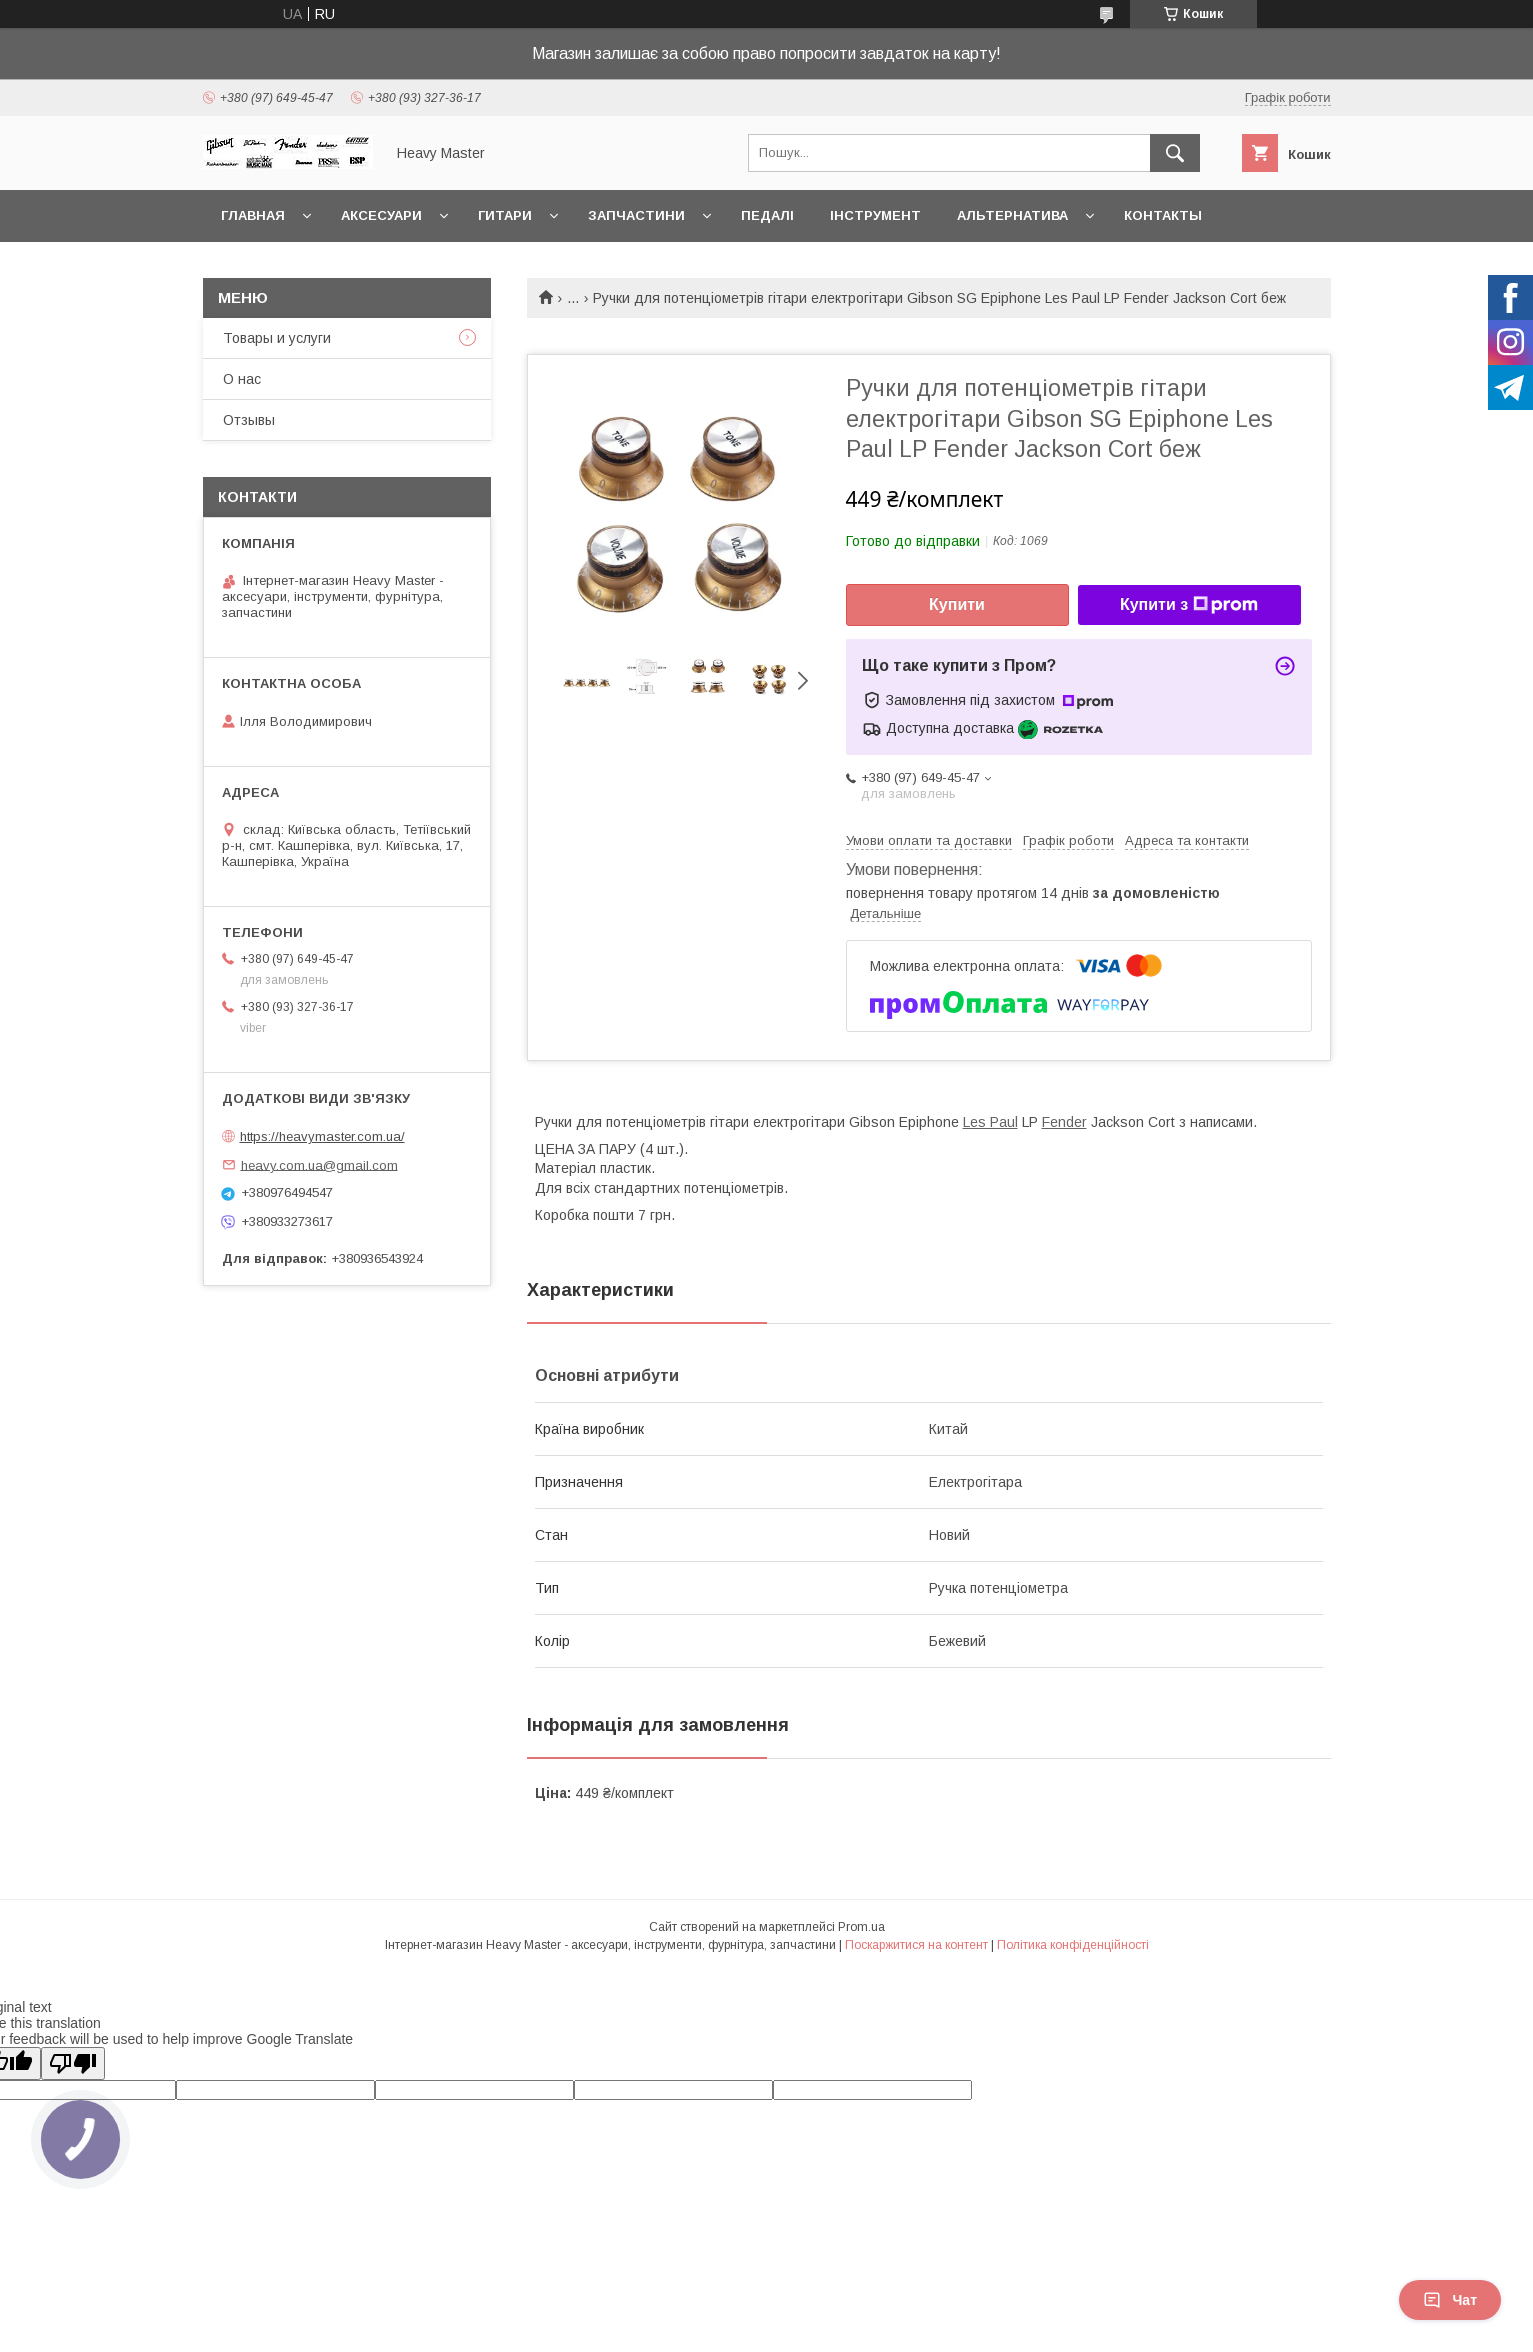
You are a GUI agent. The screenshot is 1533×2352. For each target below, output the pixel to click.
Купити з (1189, 605)
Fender (1064, 1122)
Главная (253, 215)
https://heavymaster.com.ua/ (322, 1136)
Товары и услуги (277, 338)
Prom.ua (861, 1927)
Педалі (767, 215)
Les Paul (990, 1122)
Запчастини (636, 215)
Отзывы (249, 420)
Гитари (505, 215)
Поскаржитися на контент (916, 1945)
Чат (1450, 2300)
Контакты (1163, 215)
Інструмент (875, 215)
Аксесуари (381, 215)
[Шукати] (1175, 153)
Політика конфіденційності (1073, 1945)
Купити (957, 604)
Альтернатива (1012, 215)
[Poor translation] (73, 2063)
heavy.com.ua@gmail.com (319, 1164)
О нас (242, 379)
